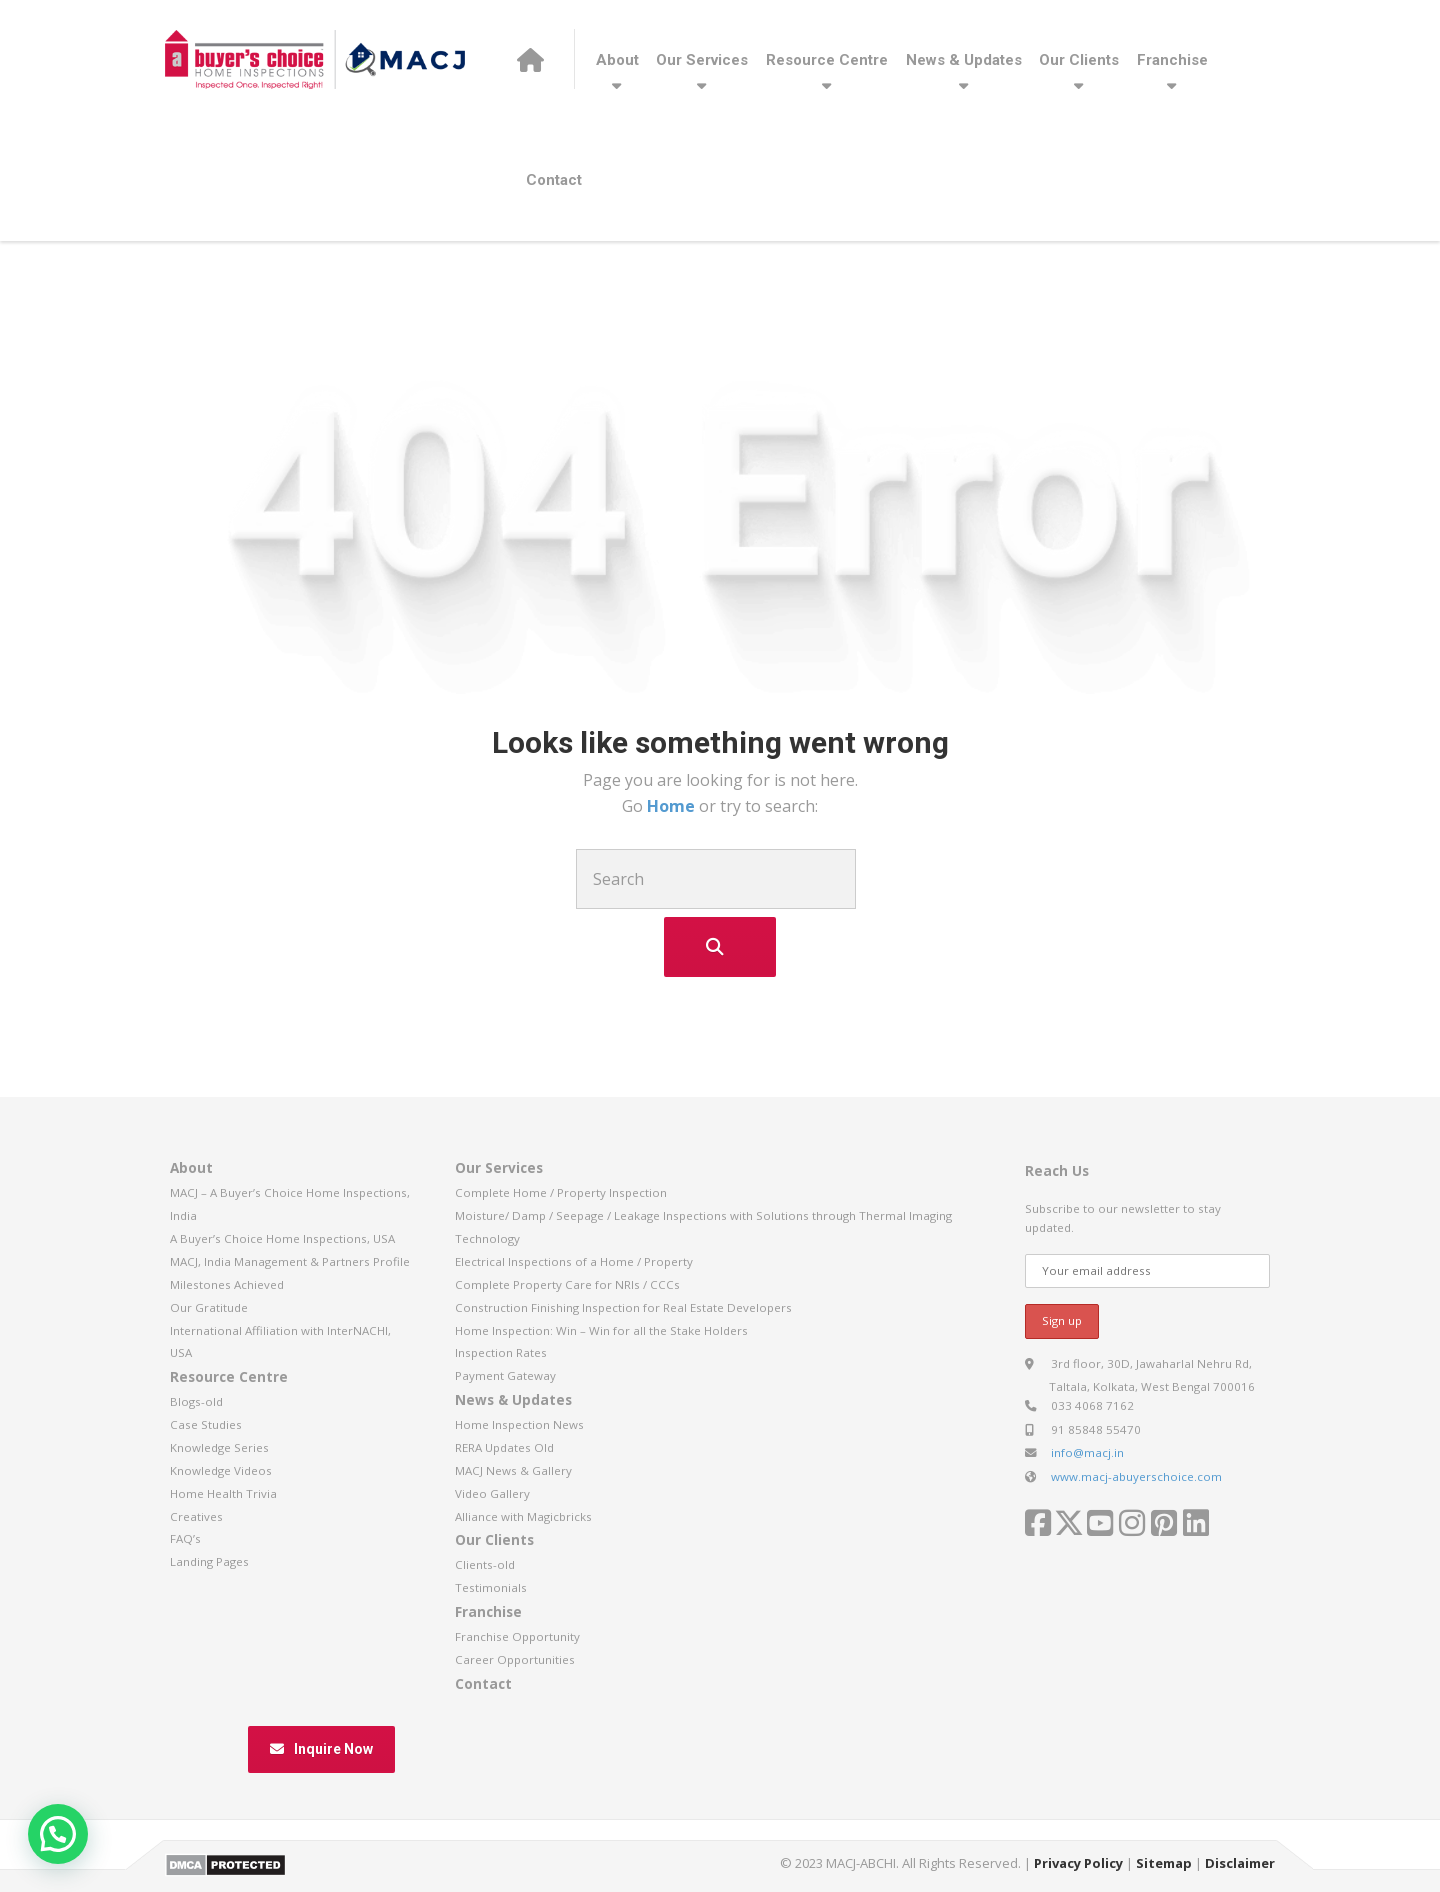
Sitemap (1164, 1863)
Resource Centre (827, 60)
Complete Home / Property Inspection (561, 1192)
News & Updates (964, 60)
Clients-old (485, 1564)
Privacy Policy (1078, 1863)
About (617, 60)
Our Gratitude (209, 1307)
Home (673, 806)
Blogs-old (196, 1401)
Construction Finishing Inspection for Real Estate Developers (623, 1307)
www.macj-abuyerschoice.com (1136, 1476)
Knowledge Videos (221, 1470)
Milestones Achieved (227, 1284)
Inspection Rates (501, 1352)
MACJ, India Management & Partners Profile (290, 1261)
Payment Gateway (505, 1375)
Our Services (702, 60)
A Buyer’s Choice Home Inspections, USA (282, 1238)
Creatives (196, 1516)
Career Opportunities (515, 1659)
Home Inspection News (519, 1424)
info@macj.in (1087, 1452)
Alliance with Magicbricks (523, 1516)
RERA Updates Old (504, 1447)
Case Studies (206, 1424)
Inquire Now (321, 1749)
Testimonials (491, 1587)
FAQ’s (185, 1538)
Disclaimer (1240, 1863)
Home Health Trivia (223, 1493)
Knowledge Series (219, 1447)
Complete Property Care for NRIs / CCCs (567, 1284)
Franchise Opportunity (517, 1636)
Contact (554, 180)
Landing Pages (209, 1561)
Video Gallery (492, 1493)
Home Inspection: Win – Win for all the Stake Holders (601, 1330)
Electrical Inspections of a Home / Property (574, 1261)
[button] (58, 1834)
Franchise (1172, 60)
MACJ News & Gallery (513, 1470)
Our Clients (1079, 60)
